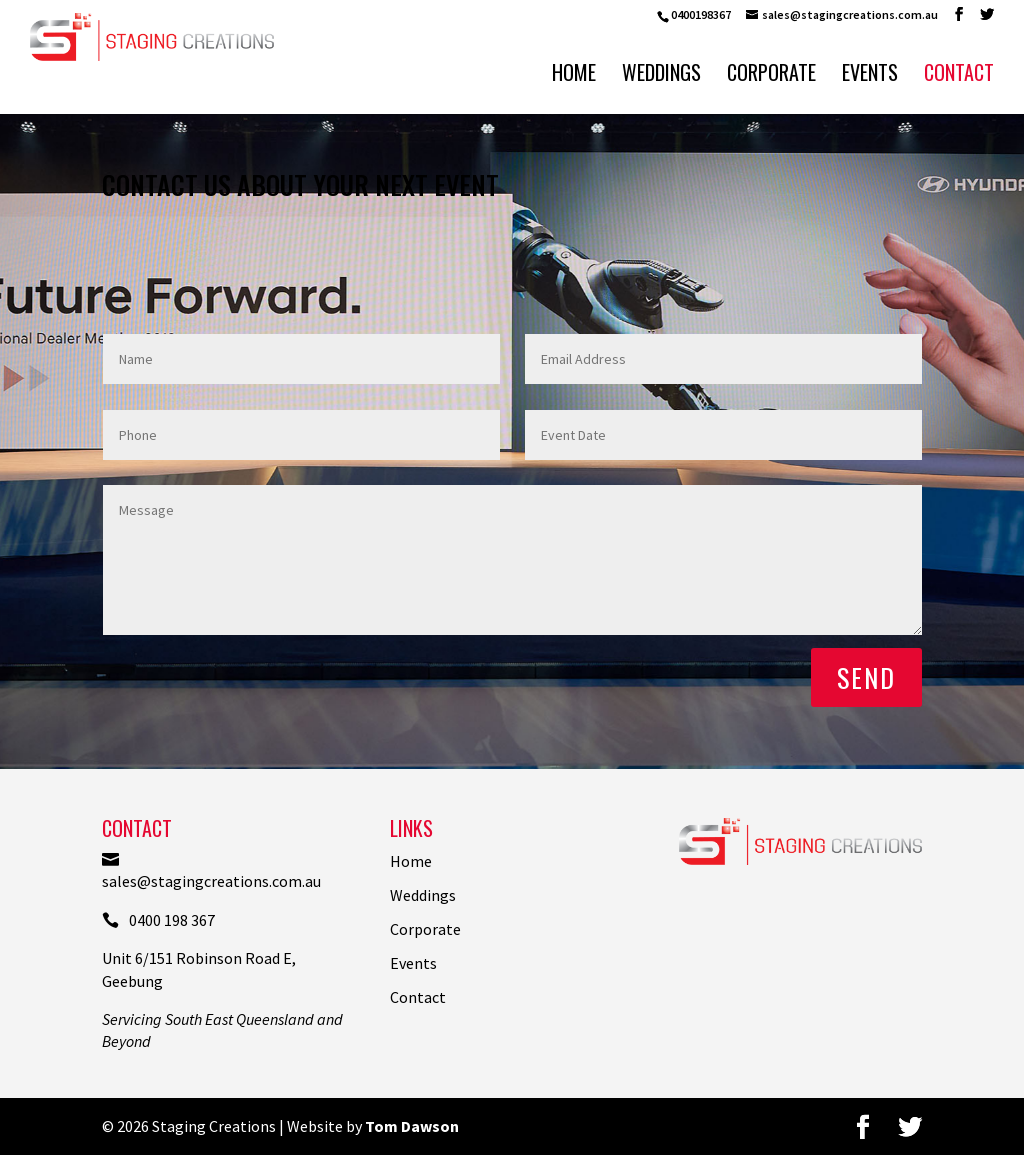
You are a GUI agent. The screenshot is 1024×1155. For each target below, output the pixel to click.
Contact (959, 76)
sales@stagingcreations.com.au (211, 870)
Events (870, 76)
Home (574, 76)
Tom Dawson (412, 1126)
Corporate (771, 76)
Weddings (661, 76)
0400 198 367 (158, 920)
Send (866, 677)
